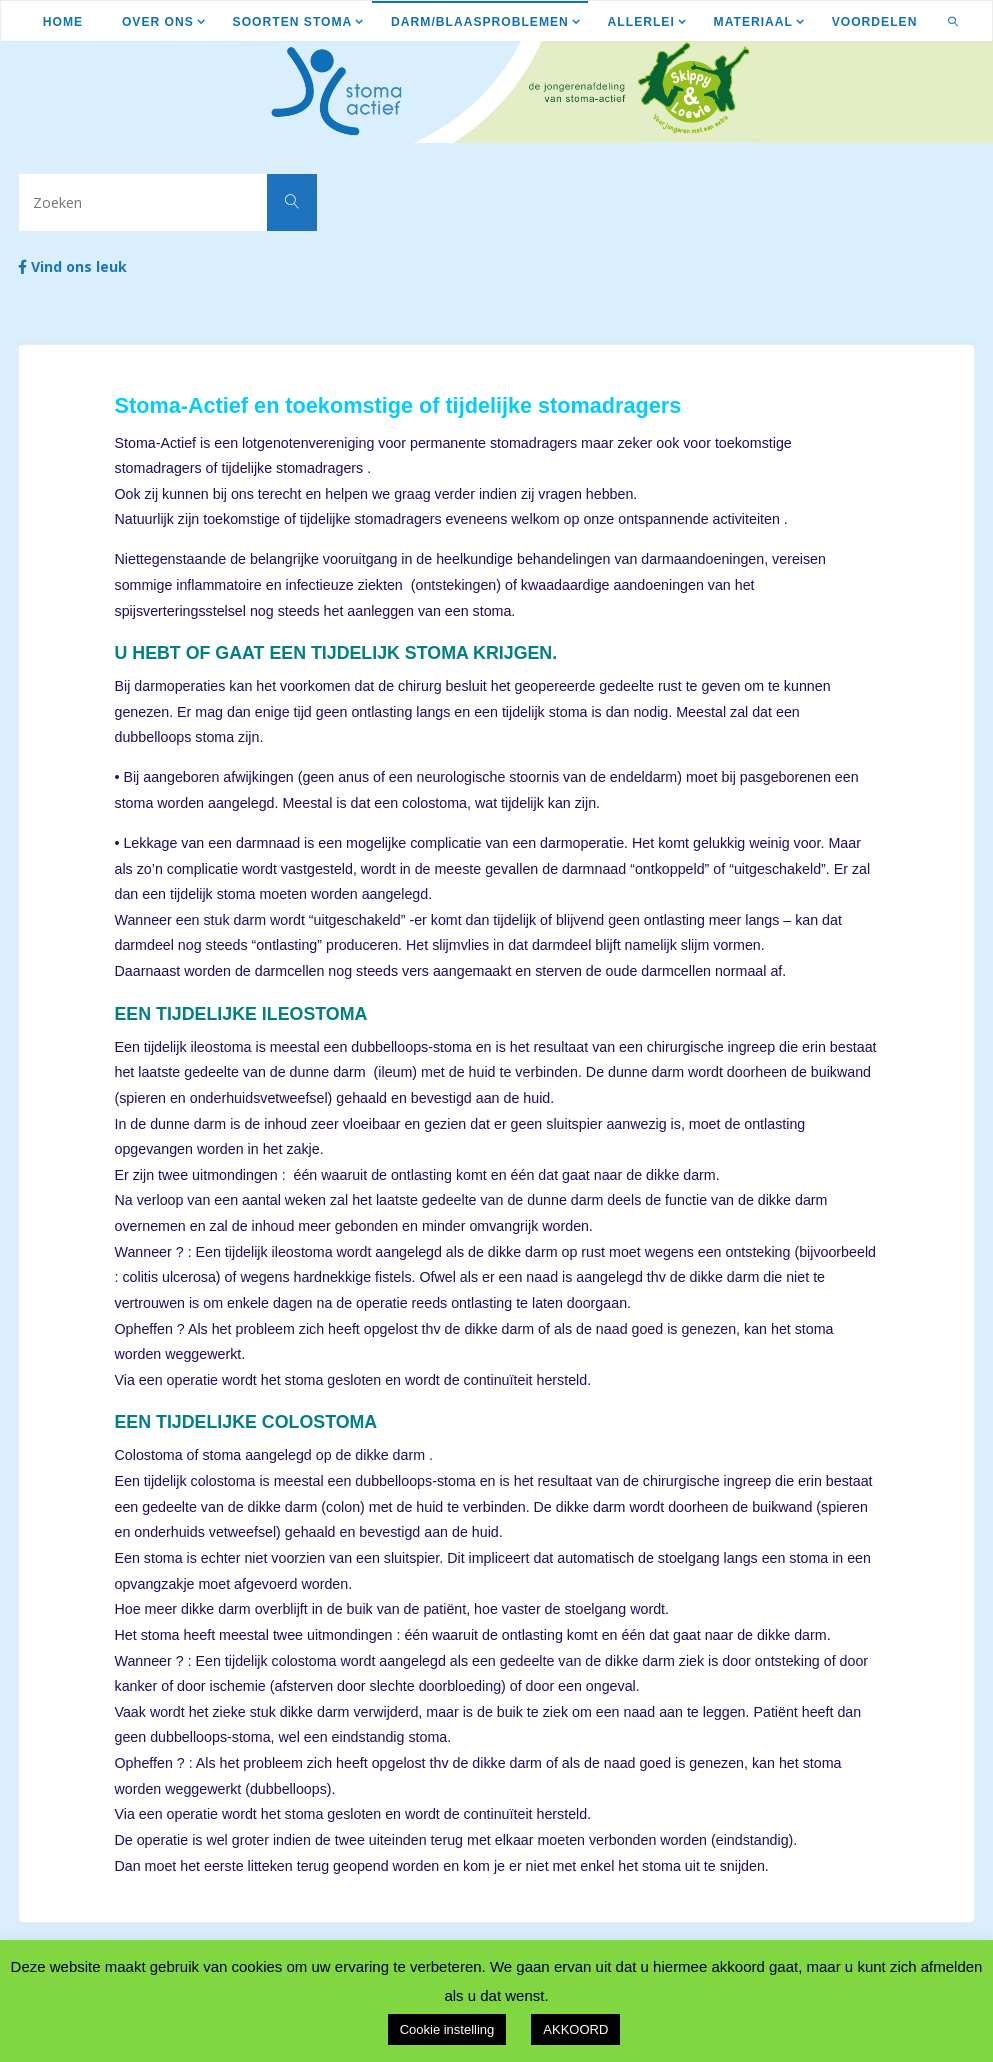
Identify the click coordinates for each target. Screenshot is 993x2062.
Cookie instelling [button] (447, 2029)
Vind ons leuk (72, 266)
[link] (953, 21)
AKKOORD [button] (575, 2029)
